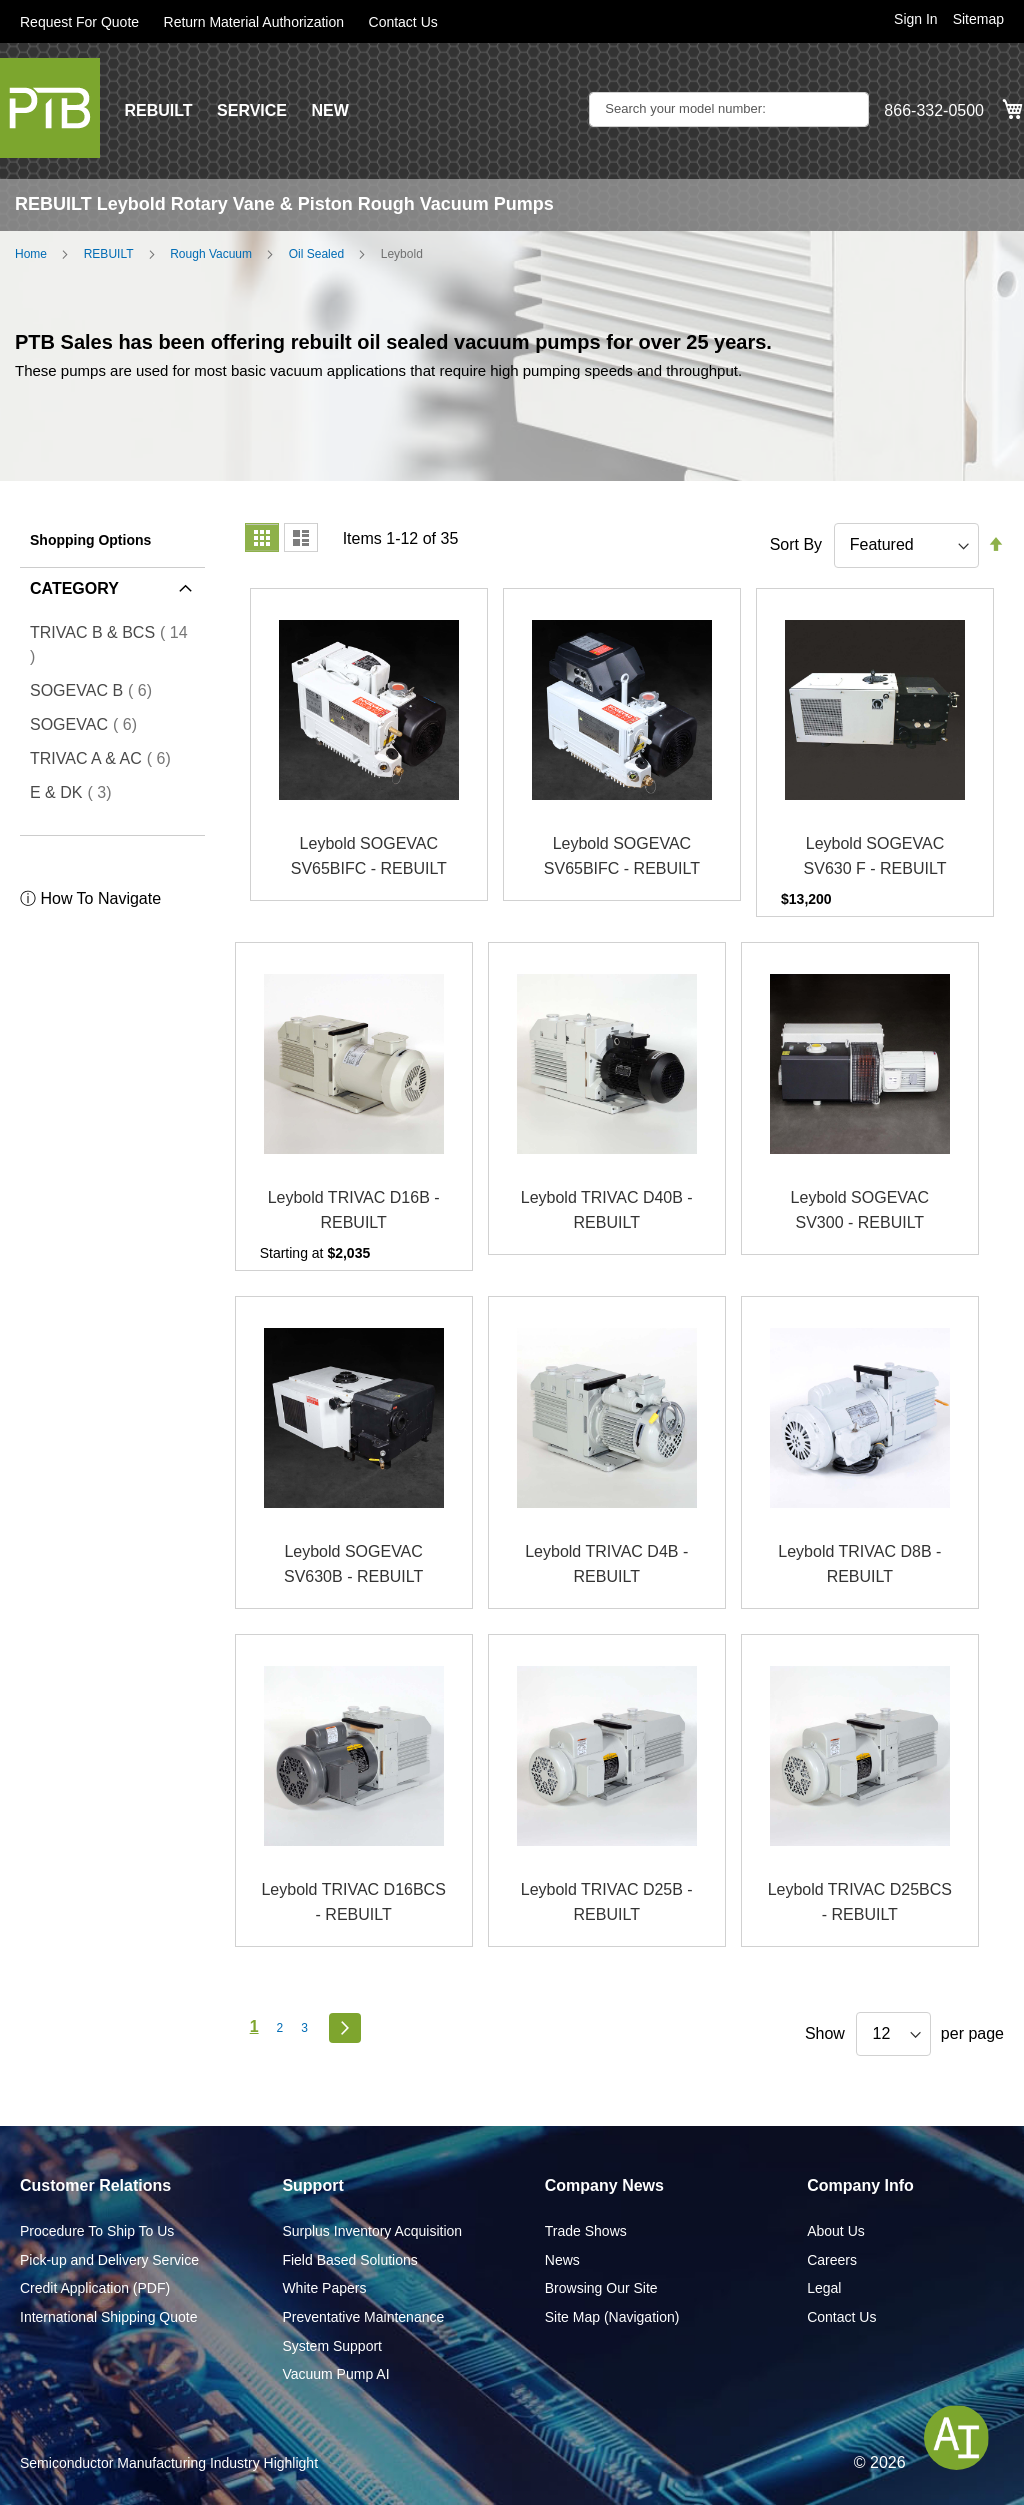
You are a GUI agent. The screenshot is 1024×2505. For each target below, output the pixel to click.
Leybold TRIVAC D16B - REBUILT (354, 1210)
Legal (824, 2288)
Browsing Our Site (601, 2288)
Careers (832, 2260)
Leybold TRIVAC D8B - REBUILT (859, 1564)
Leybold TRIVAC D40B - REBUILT (607, 1210)
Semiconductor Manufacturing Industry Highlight (169, 2463)
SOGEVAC (89, 724)
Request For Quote (79, 22)
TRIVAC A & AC (106, 758)
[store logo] (50, 108)
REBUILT (158, 110)
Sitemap (978, 19)
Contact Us (403, 22)
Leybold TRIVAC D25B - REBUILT (607, 1902)
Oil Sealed (316, 254)
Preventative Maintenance (363, 2317)
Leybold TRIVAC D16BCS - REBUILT (353, 1902)
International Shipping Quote (108, 2317)
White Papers (324, 2288)
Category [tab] (74, 588)
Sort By (796, 544)
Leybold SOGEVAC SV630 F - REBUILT (875, 856)
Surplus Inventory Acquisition (372, 2231)
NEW (329, 110)
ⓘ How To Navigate (90, 898)
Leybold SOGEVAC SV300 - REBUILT (860, 1210)
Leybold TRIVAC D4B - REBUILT (606, 1564)
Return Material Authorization (254, 22)
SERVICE (252, 110)
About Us (836, 2231)
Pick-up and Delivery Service (109, 2260)
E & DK (76, 792)
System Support (332, 2346)
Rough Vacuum (211, 254)
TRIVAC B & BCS (108, 644)
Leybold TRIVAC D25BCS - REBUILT (860, 1902)
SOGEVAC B (97, 690)
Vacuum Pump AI (335, 2374)
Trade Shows (586, 2231)
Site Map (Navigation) (612, 2317)
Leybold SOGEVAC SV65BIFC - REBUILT (369, 856)
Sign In (916, 19)
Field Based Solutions (349, 2260)
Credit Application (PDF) (95, 2288)
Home (31, 254)
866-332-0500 (934, 110)
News (562, 2260)
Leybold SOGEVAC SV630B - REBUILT (353, 1564)
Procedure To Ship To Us (97, 2231)
